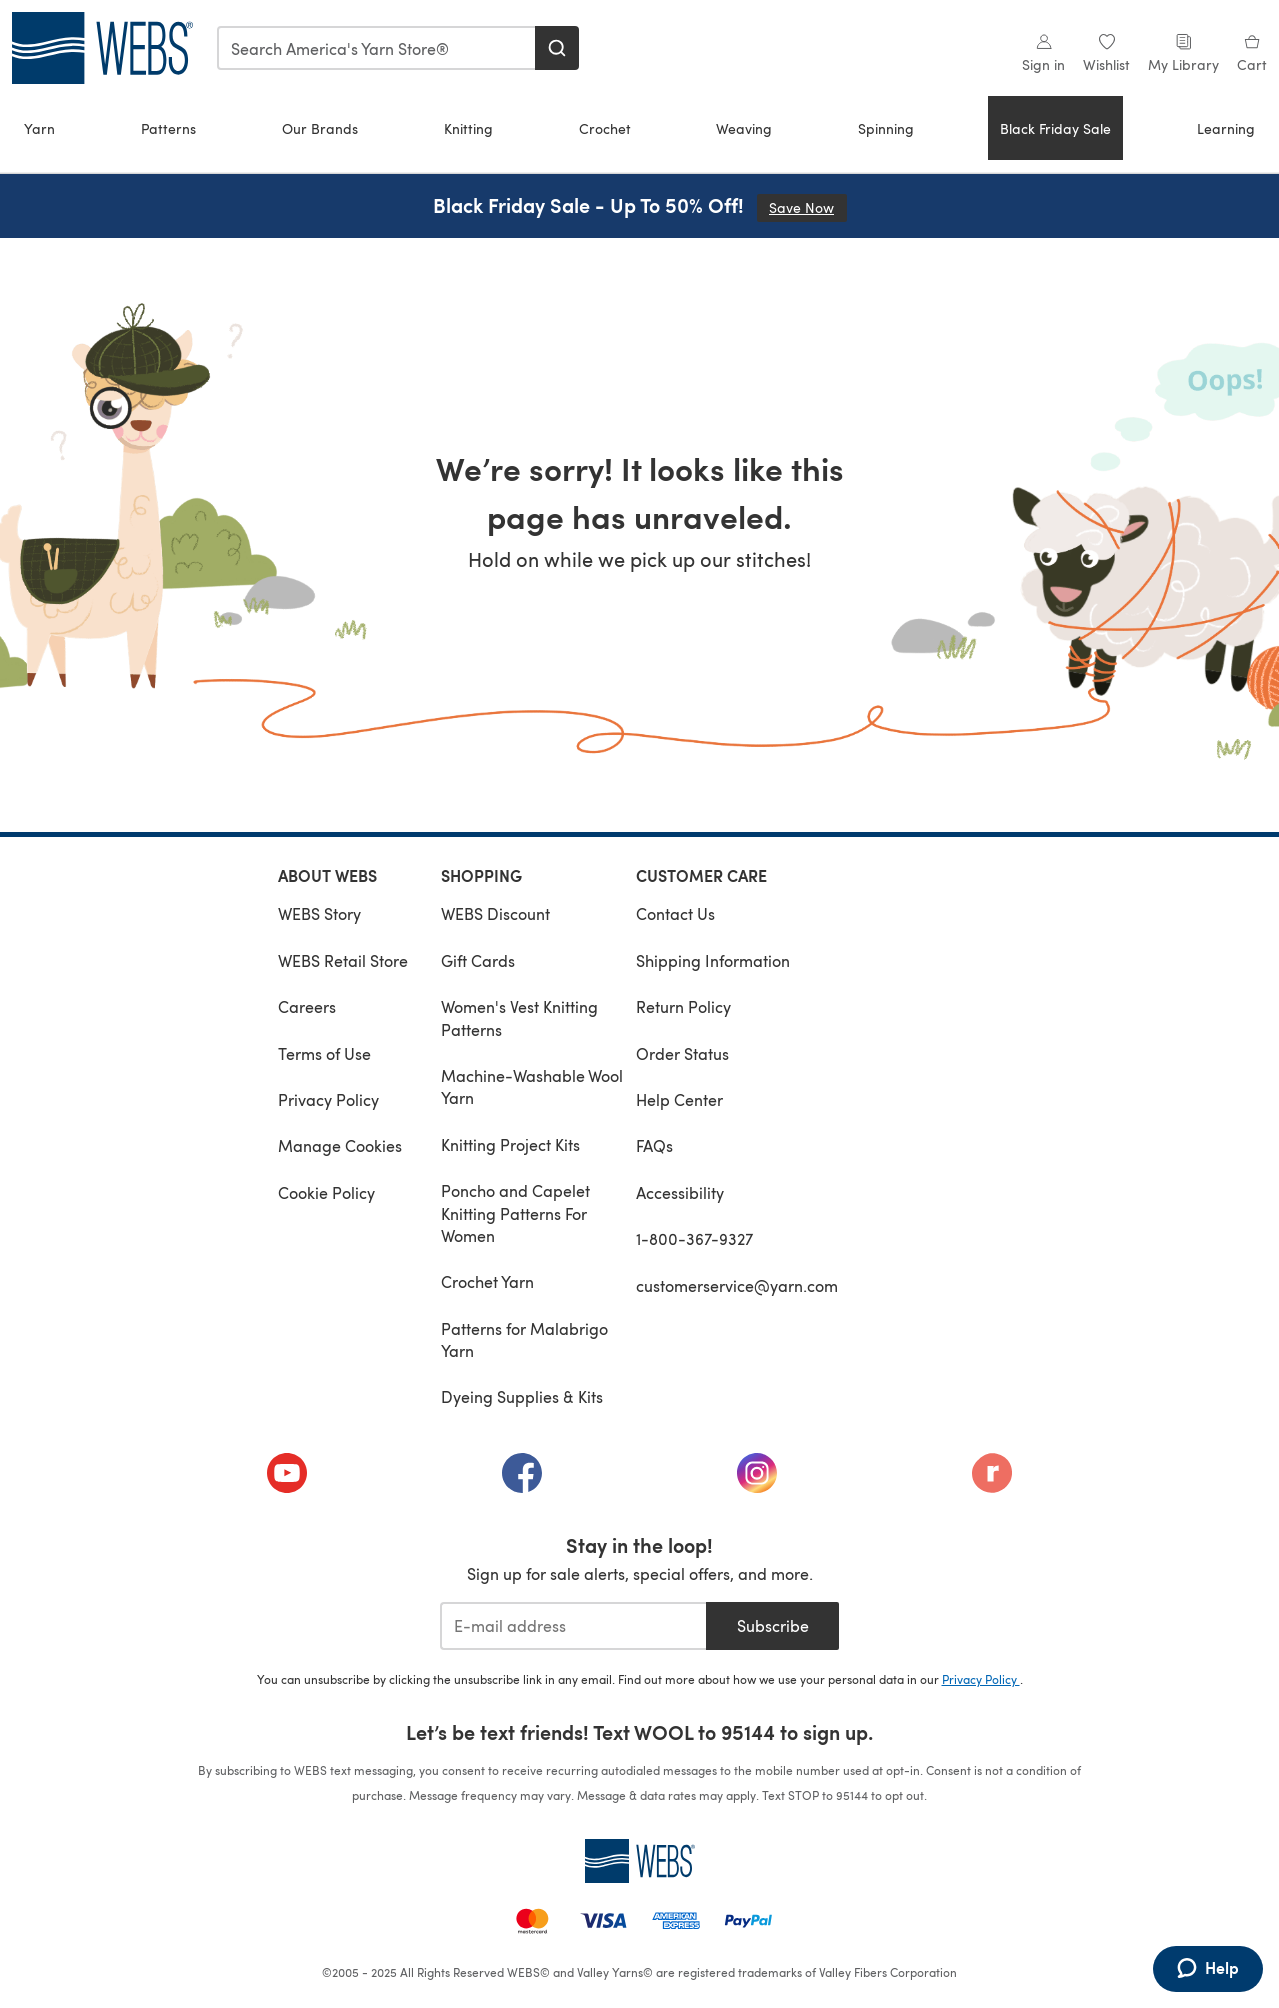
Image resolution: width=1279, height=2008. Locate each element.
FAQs (654, 1145)
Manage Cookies (340, 1145)
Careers (307, 1006)
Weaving (744, 128)
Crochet (605, 128)
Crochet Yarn (487, 1281)
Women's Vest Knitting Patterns (519, 1017)
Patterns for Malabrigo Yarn (524, 1339)
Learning (1226, 128)
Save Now (808, 207)
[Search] (557, 48)
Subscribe (773, 1625)
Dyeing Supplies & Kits (522, 1396)
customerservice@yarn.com (737, 1285)
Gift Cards (478, 960)
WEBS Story (319, 913)
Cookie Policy (326, 1192)
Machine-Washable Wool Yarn (532, 1086)
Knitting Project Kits (510, 1144)
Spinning (886, 128)
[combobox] (377, 48)
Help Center (679, 1099)
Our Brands (320, 128)
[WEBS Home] (640, 1861)
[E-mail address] (573, 1626)
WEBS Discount (495, 913)
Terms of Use (324, 1053)
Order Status (682, 1053)
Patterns (168, 128)
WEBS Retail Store (343, 960)
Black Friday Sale (1055, 128)
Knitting (468, 128)
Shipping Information (713, 960)
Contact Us (675, 913)
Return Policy (683, 1006)
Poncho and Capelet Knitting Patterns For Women (515, 1213)
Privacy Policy (328, 1099)
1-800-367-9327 (694, 1238)
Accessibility (680, 1192)
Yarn (39, 128)
